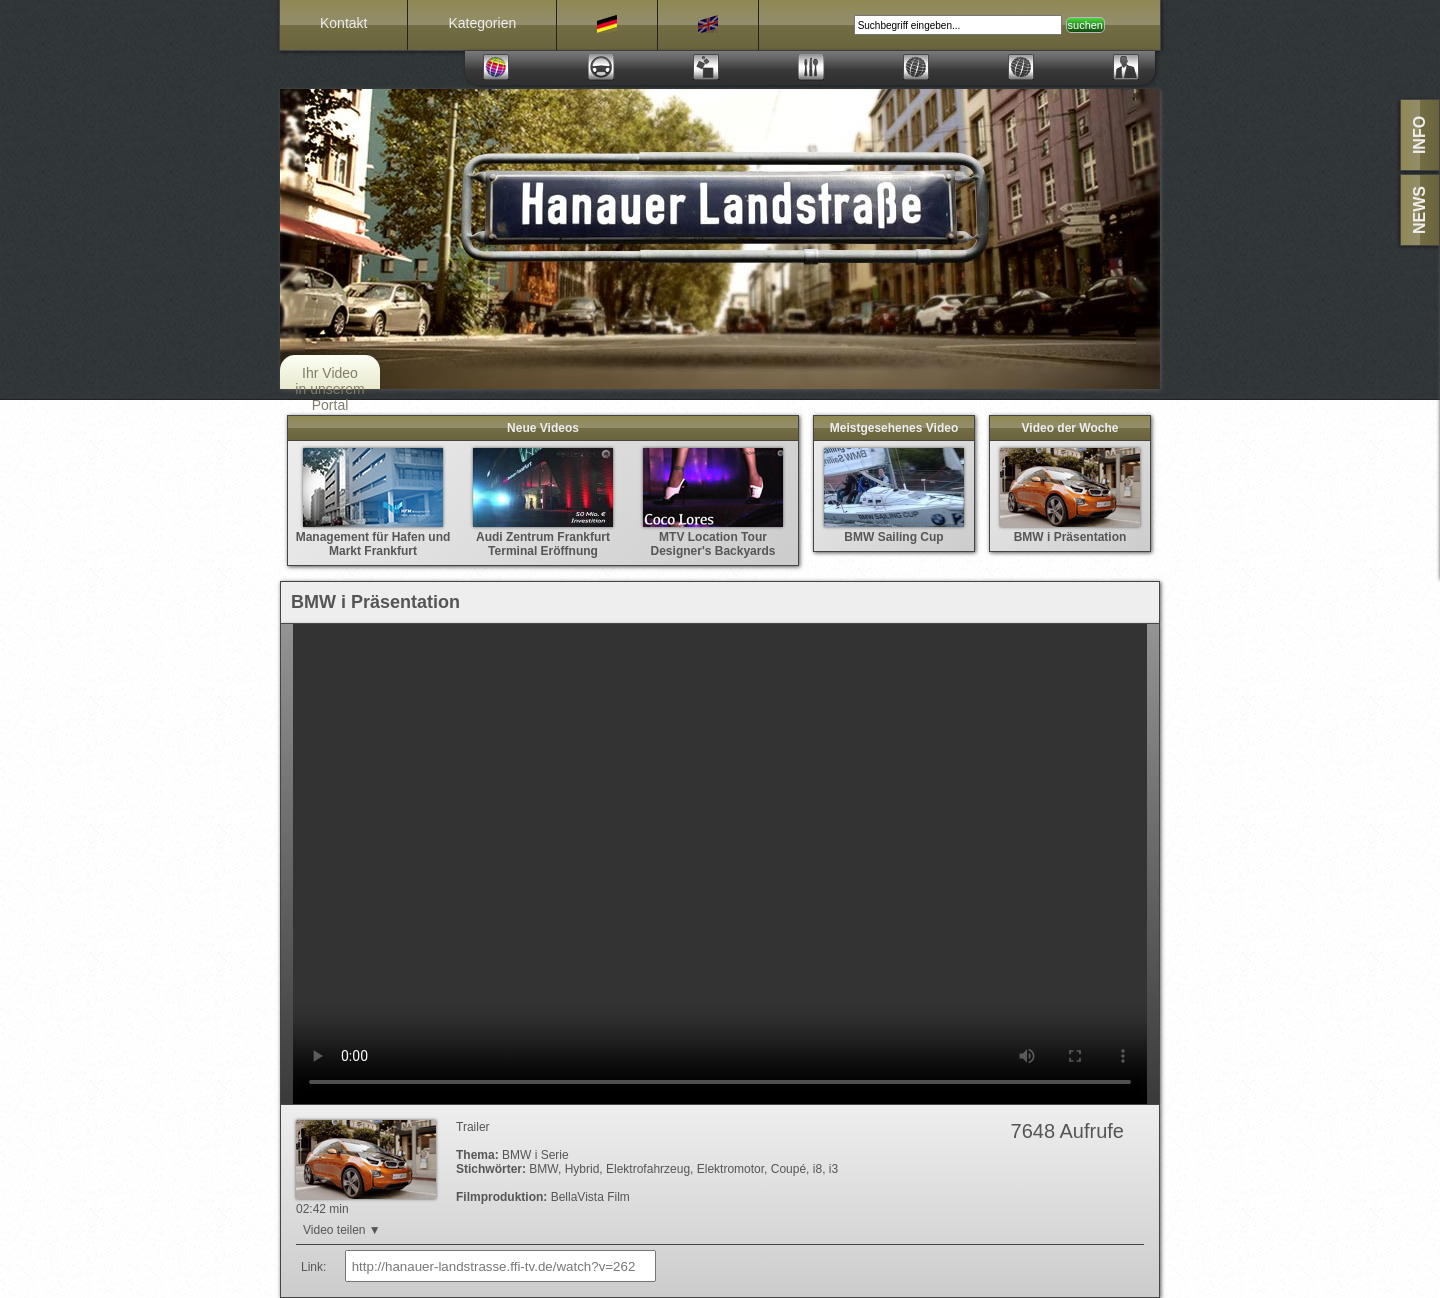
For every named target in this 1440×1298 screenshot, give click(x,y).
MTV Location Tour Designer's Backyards (713, 537)
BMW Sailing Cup (894, 530)
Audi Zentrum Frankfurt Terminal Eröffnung (543, 537)
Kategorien (482, 23)
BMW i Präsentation (1070, 530)
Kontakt (343, 23)
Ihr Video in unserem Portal (329, 389)
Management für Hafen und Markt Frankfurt (373, 537)
